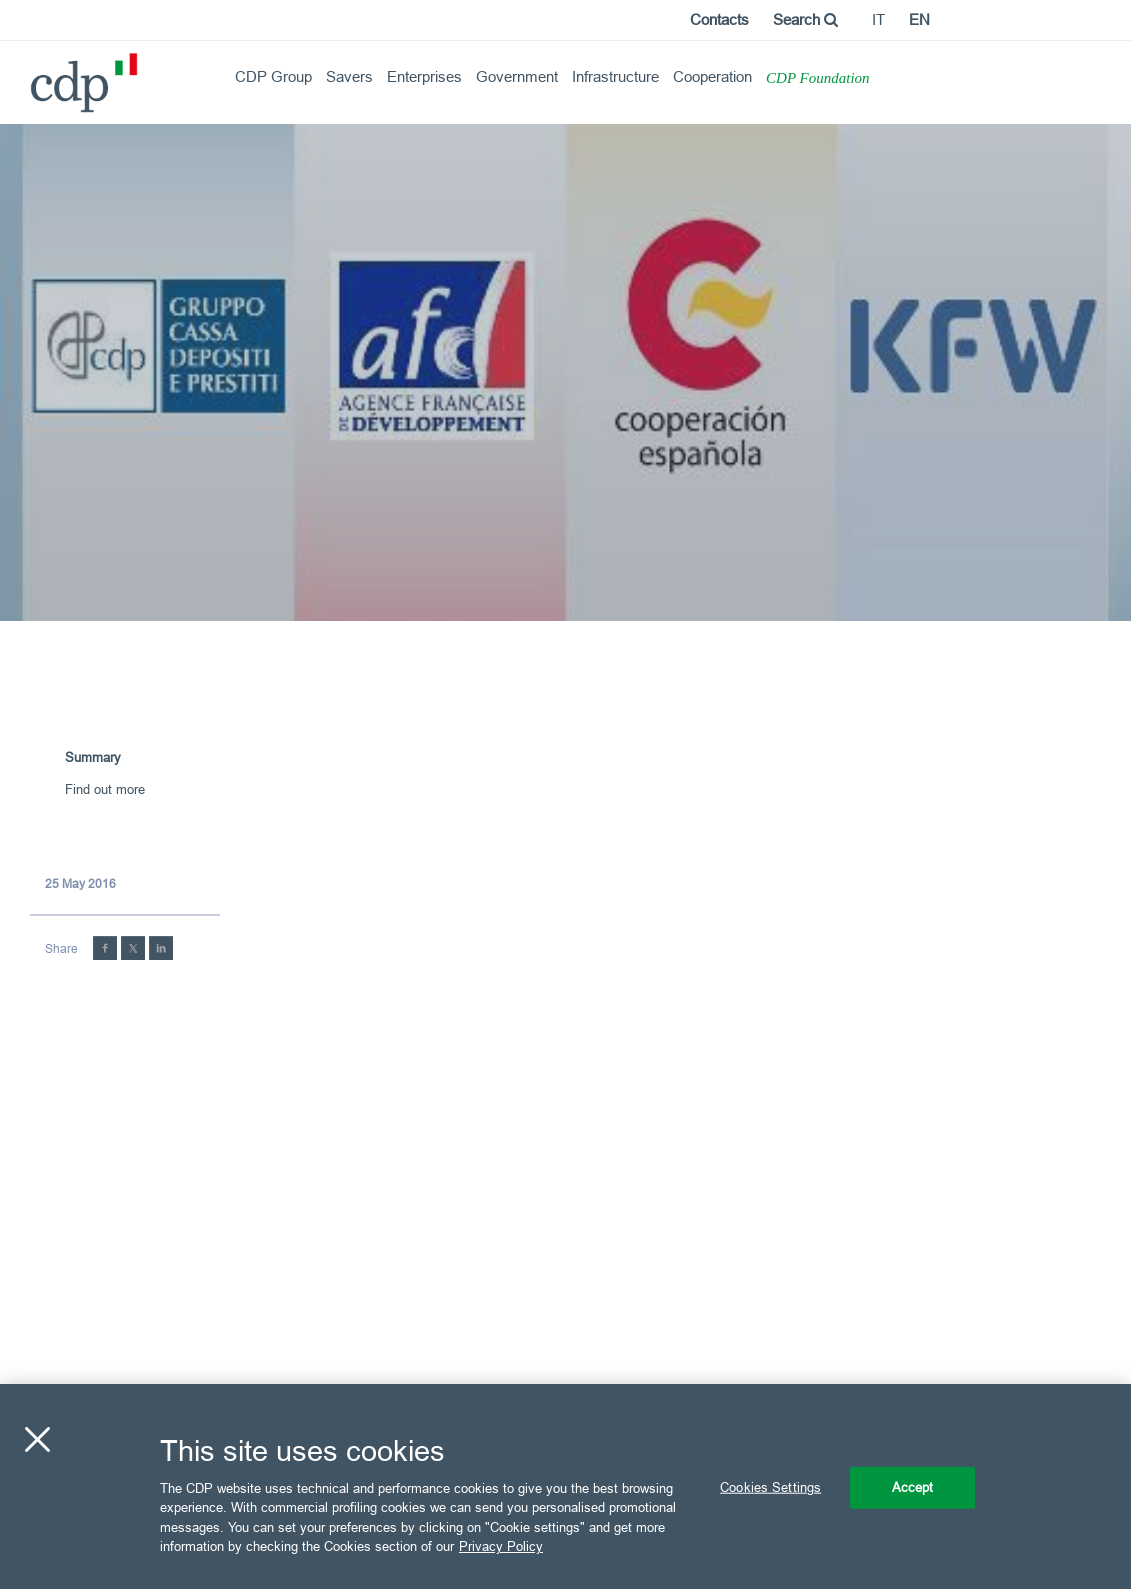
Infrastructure (615, 76)
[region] (565, 1486)
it (878, 19)
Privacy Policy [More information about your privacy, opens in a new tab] (501, 1546)
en (919, 19)
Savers (349, 76)
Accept (913, 1487)
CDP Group (273, 76)
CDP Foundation (817, 78)
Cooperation (712, 76)
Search (805, 19)
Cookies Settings (770, 1487)
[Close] (37, 1440)
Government (517, 76)
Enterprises (424, 76)
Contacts (719, 19)
